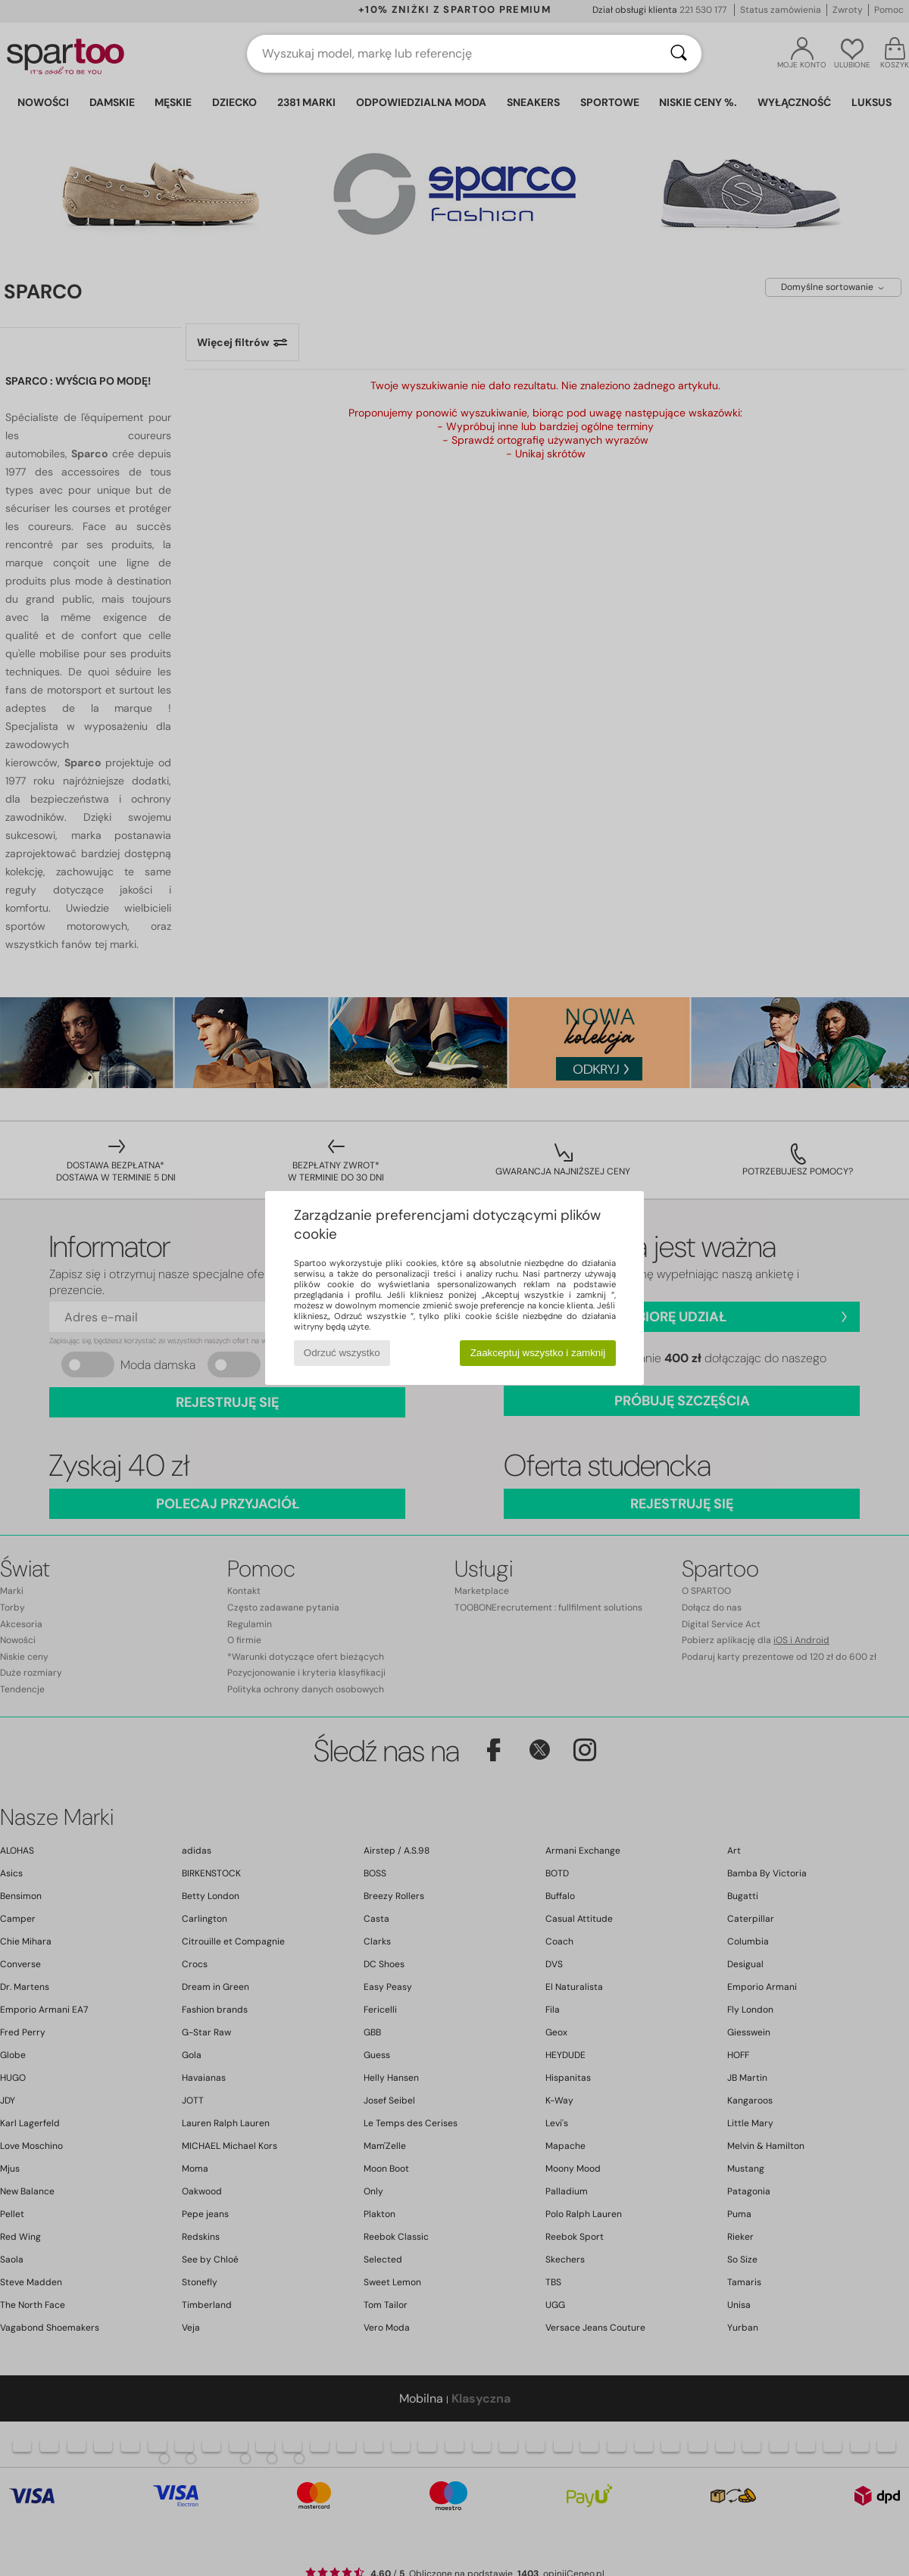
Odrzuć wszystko (342, 1352)
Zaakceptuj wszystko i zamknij (538, 1352)
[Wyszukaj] (679, 54)
